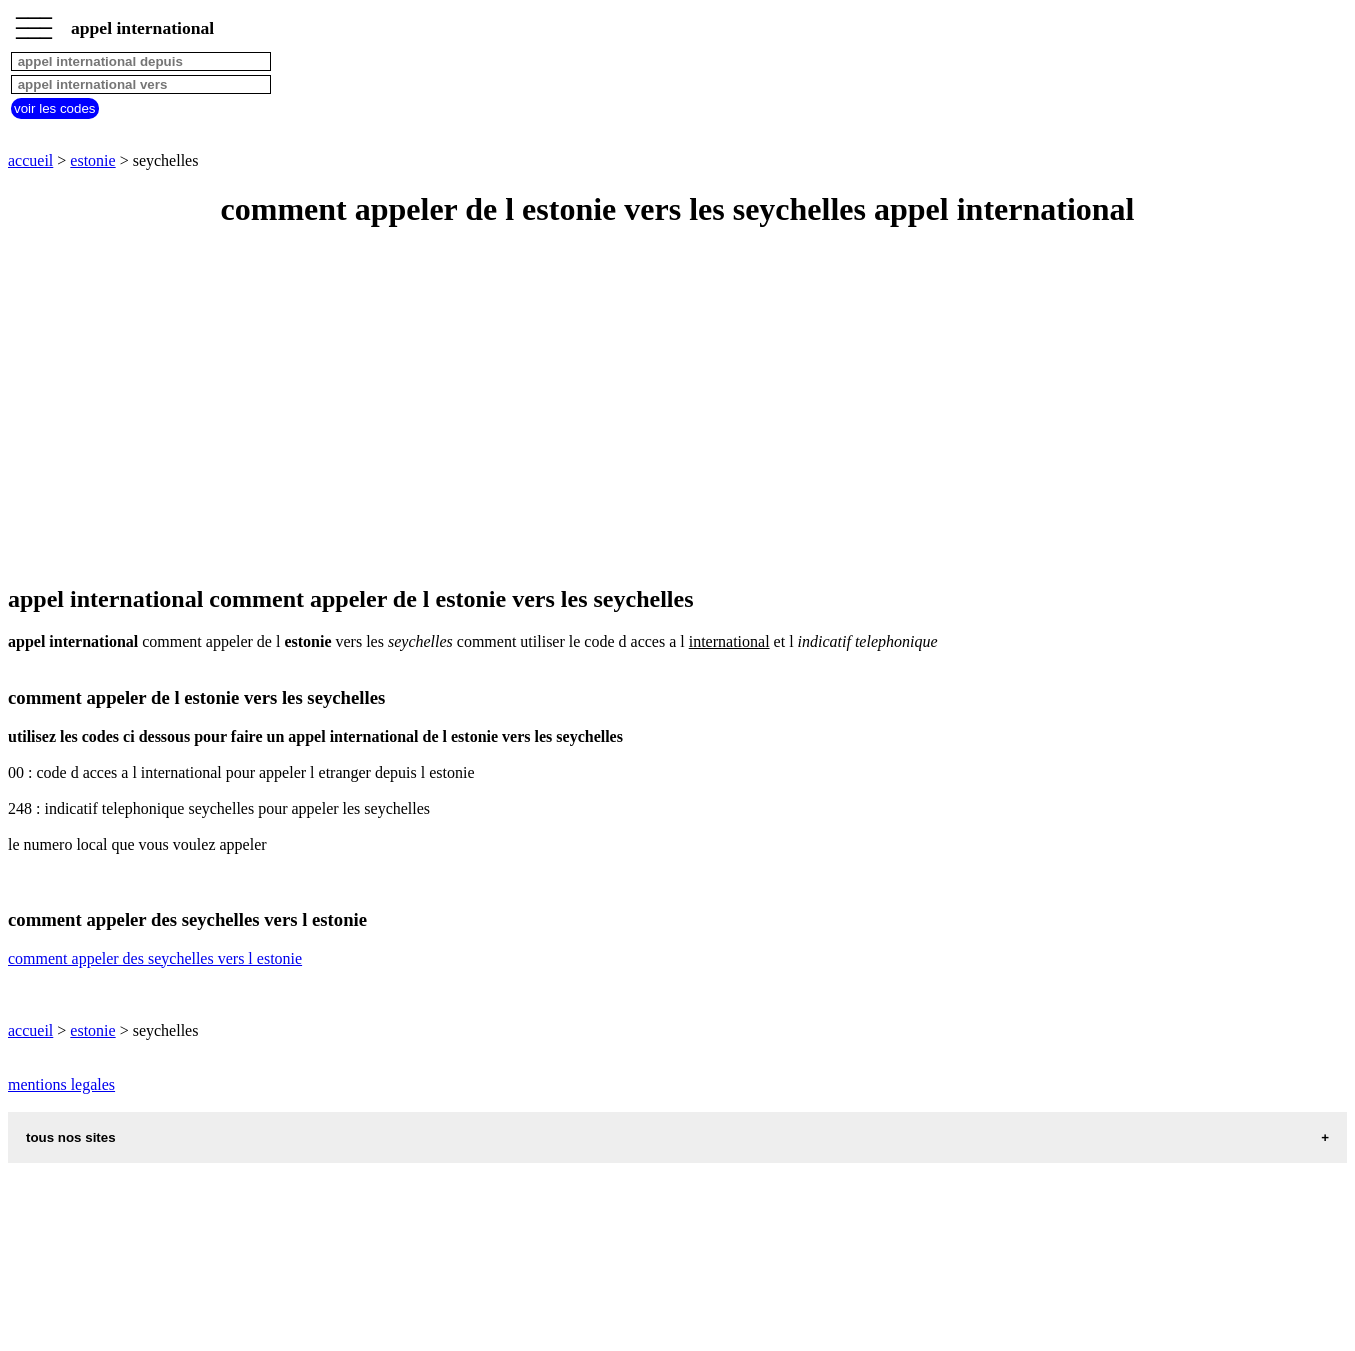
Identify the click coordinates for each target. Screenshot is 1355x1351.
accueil (30, 160)
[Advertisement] (608, 408)
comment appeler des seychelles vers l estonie (155, 958)
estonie (92, 160)
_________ (34, 22)
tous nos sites (71, 1137)
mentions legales (61, 1084)
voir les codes (55, 108)
